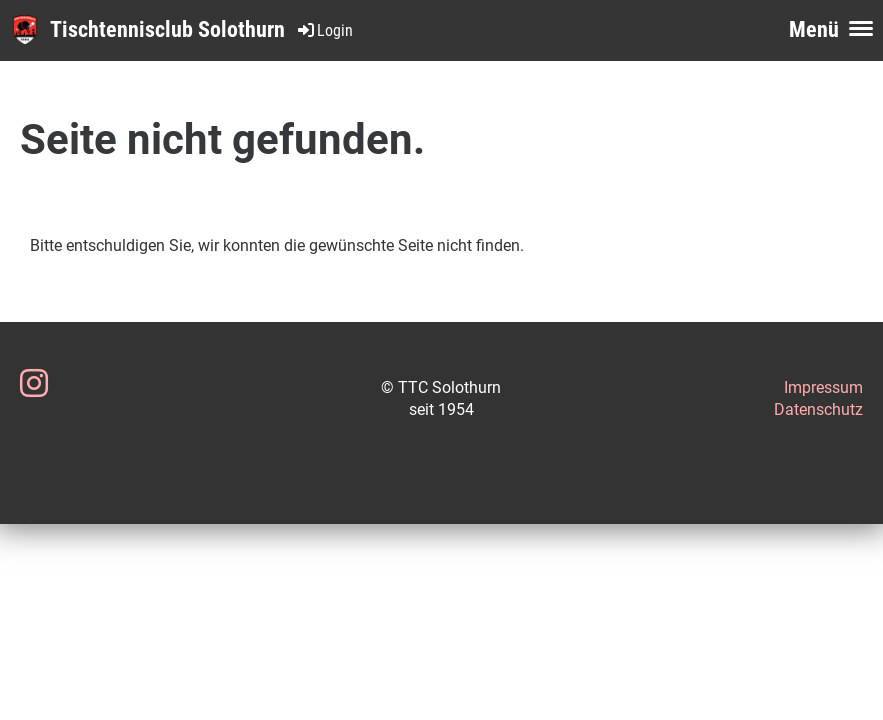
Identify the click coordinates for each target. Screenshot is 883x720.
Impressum (823, 387)
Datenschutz (818, 409)
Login (324, 30)
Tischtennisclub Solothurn (167, 29)
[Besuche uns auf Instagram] (34, 384)
